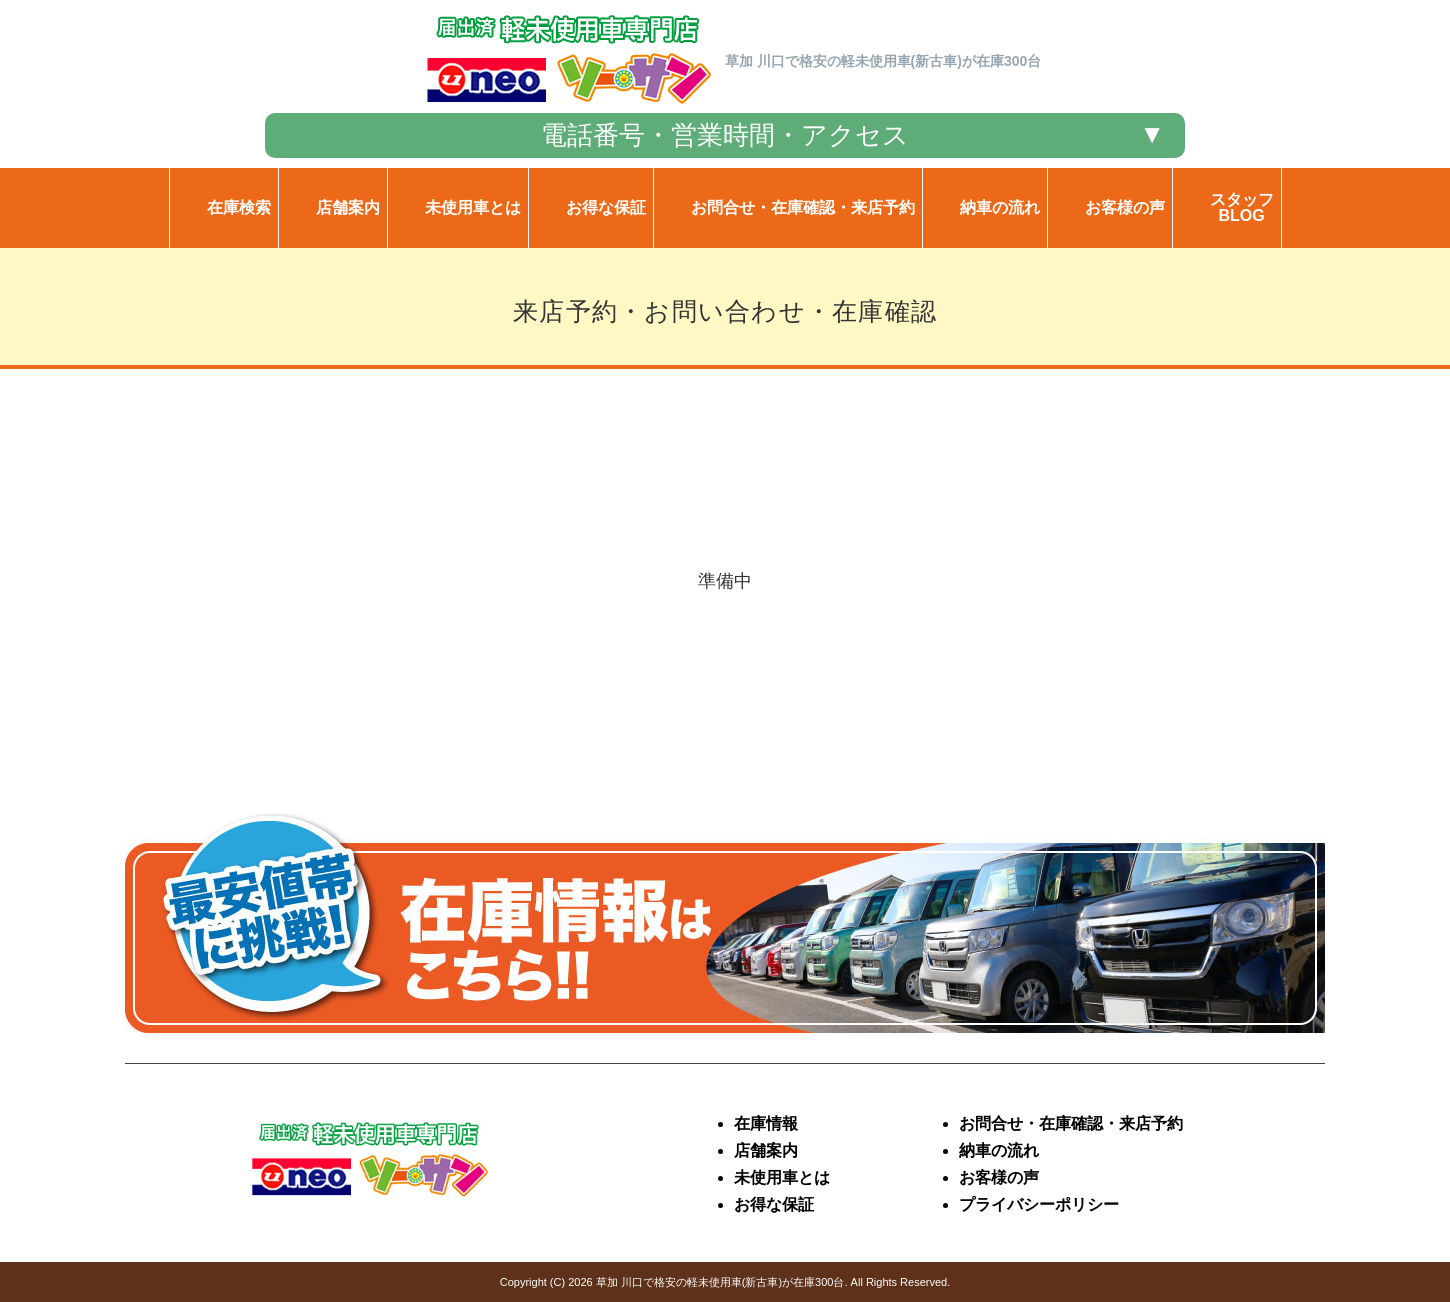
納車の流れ (999, 1150)
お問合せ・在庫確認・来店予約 (1071, 1123)
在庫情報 (766, 1123)
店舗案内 (766, 1150)
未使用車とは (782, 1177)
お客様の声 (999, 1177)
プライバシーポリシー (1039, 1204)
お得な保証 (774, 1204)
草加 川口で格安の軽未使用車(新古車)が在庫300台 (720, 1282)
